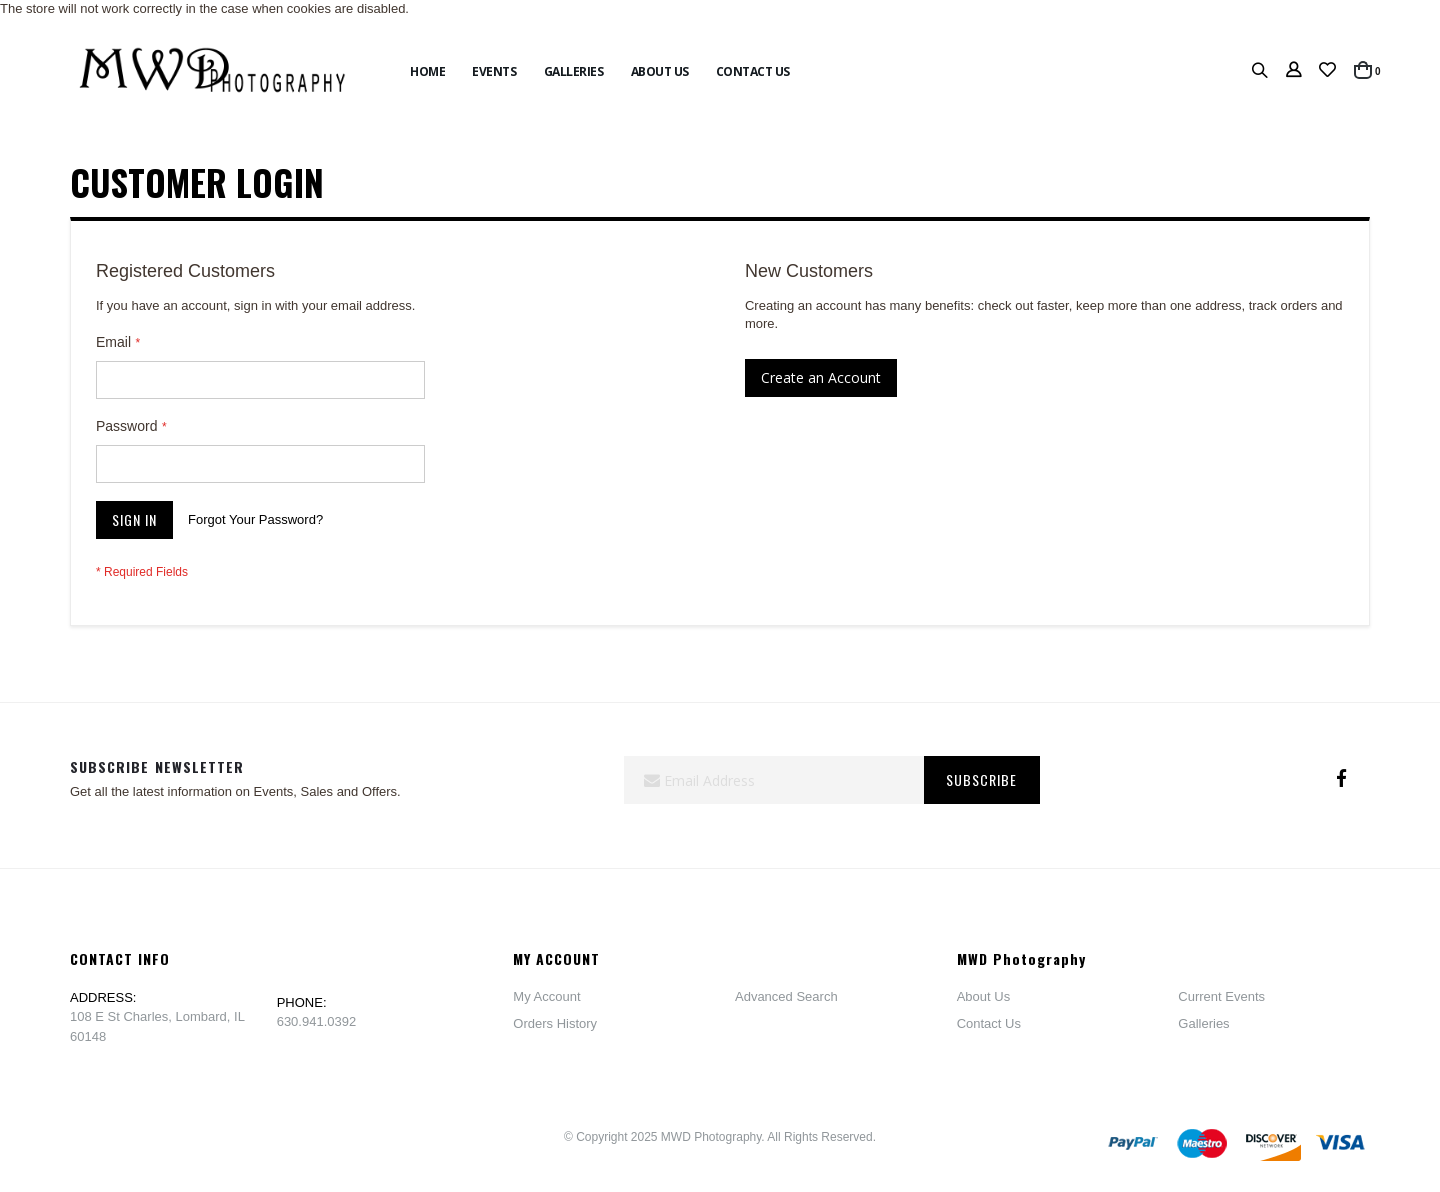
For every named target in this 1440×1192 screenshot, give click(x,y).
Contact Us (989, 1023)
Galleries (1203, 1023)
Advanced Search (786, 996)
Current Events (1221, 996)
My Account (546, 996)
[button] (1327, 71)
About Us (983, 996)
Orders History (555, 1023)
